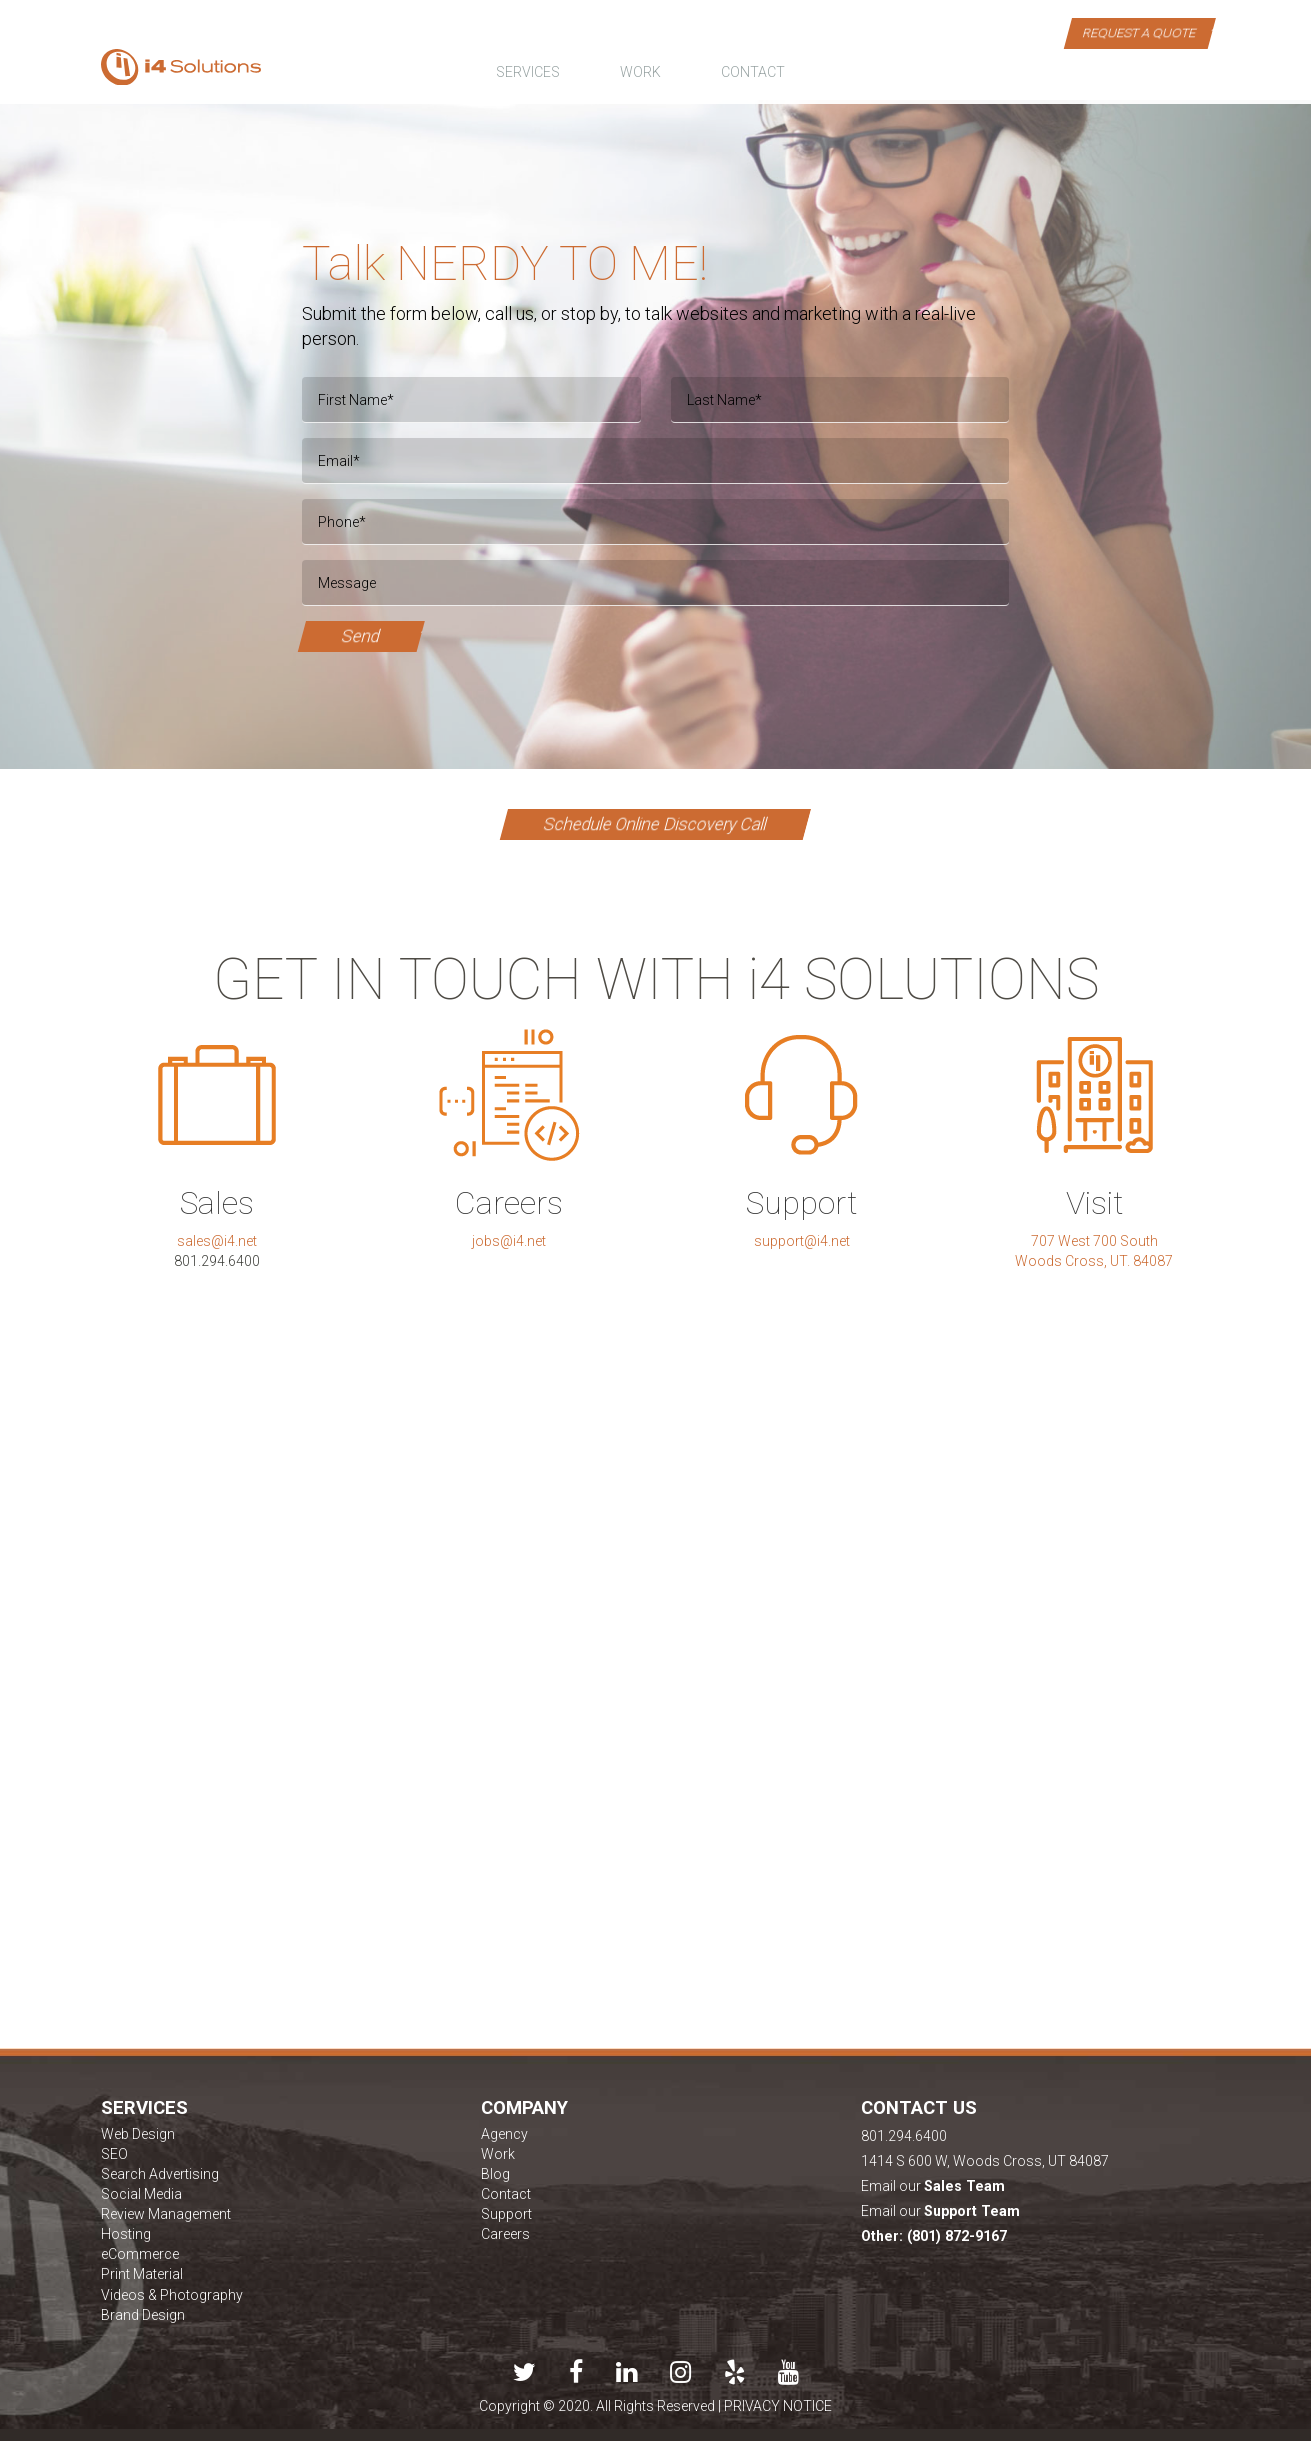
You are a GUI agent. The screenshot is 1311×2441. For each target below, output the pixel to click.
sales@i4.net (217, 1241)
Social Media (141, 2194)
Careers (505, 2234)
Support (506, 2214)
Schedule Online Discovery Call (655, 824)
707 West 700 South (1094, 1241)
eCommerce (140, 2254)
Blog (495, 2174)
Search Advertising (160, 2174)
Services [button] (528, 72)
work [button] (640, 72)
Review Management (166, 2214)
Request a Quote (1139, 32)
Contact (506, 2194)
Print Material (142, 2274)
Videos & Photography (172, 2295)
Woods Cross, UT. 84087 (1094, 1261)
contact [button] (753, 72)
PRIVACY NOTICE (778, 2406)
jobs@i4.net (509, 1241)
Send (360, 636)
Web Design (138, 2134)
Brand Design (143, 2315)
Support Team (972, 2211)
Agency (504, 2134)
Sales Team (964, 2186)
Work (498, 2154)
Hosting (126, 2234)
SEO (114, 2154)
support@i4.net (802, 1241)
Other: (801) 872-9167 (934, 2236)
